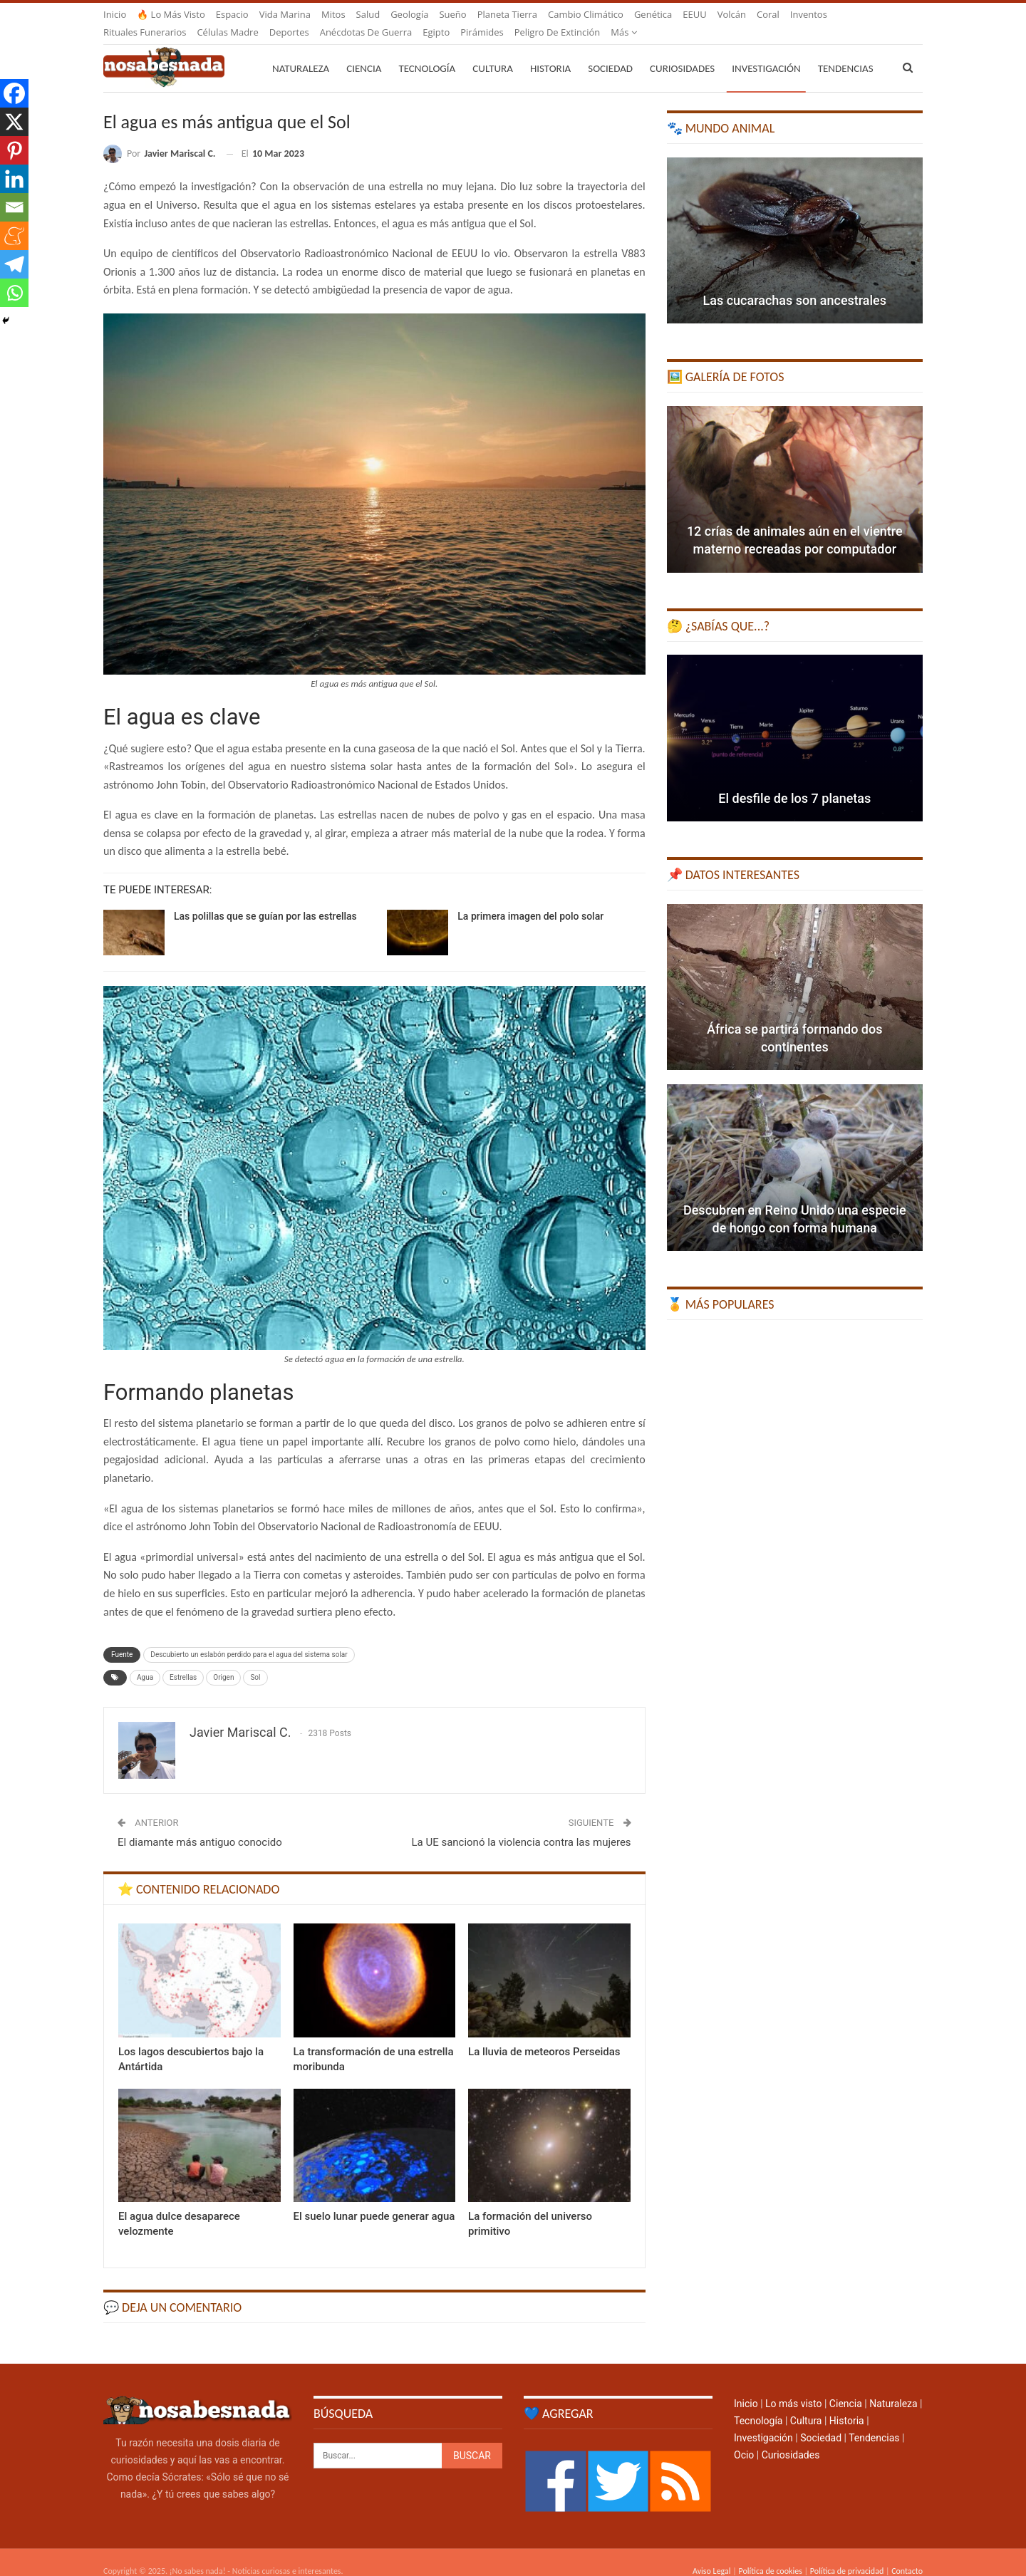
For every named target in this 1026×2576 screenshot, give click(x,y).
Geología (409, 14)
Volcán (731, 14)
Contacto (907, 2554)
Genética (653, 14)
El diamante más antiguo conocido (200, 1825)
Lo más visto (793, 2386)
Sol (255, 1660)
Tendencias (874, 2420)
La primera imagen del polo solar (530, 899)
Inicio (114, 14)
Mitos (333, 14)
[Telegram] (14, 264)
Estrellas (183, 1660)
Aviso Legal (712, 2554)
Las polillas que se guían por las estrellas (265, 899)
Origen (223, 1660)
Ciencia (363, 51)
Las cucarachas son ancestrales (794, 283)
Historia (550, 51)
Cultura (492, 51)
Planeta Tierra (507, 14)
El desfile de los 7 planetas (794, 781)
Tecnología (426, 51)
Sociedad (610, 51)
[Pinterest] (14, 150)
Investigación (766, 51)
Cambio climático (585, 14)
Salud (368, 14)
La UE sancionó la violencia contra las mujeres (521, 1825)
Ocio (744, 2437)
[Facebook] (14, 93)
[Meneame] (14, 236)
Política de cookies (770, 2554)
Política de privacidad (847, 2554)
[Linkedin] (14, 179)
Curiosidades (682, 51)
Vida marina (285, 14)
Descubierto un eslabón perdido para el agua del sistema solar (248, 1637)
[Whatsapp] (14, 293)
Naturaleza (300, 51)
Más (803, 14)
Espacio (232, 14)
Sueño (452, 14)
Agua (145, 1660)
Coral (768, 14)
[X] (14, 122)
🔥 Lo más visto (171, 14)
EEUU (694, 14)
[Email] (14, 207)
